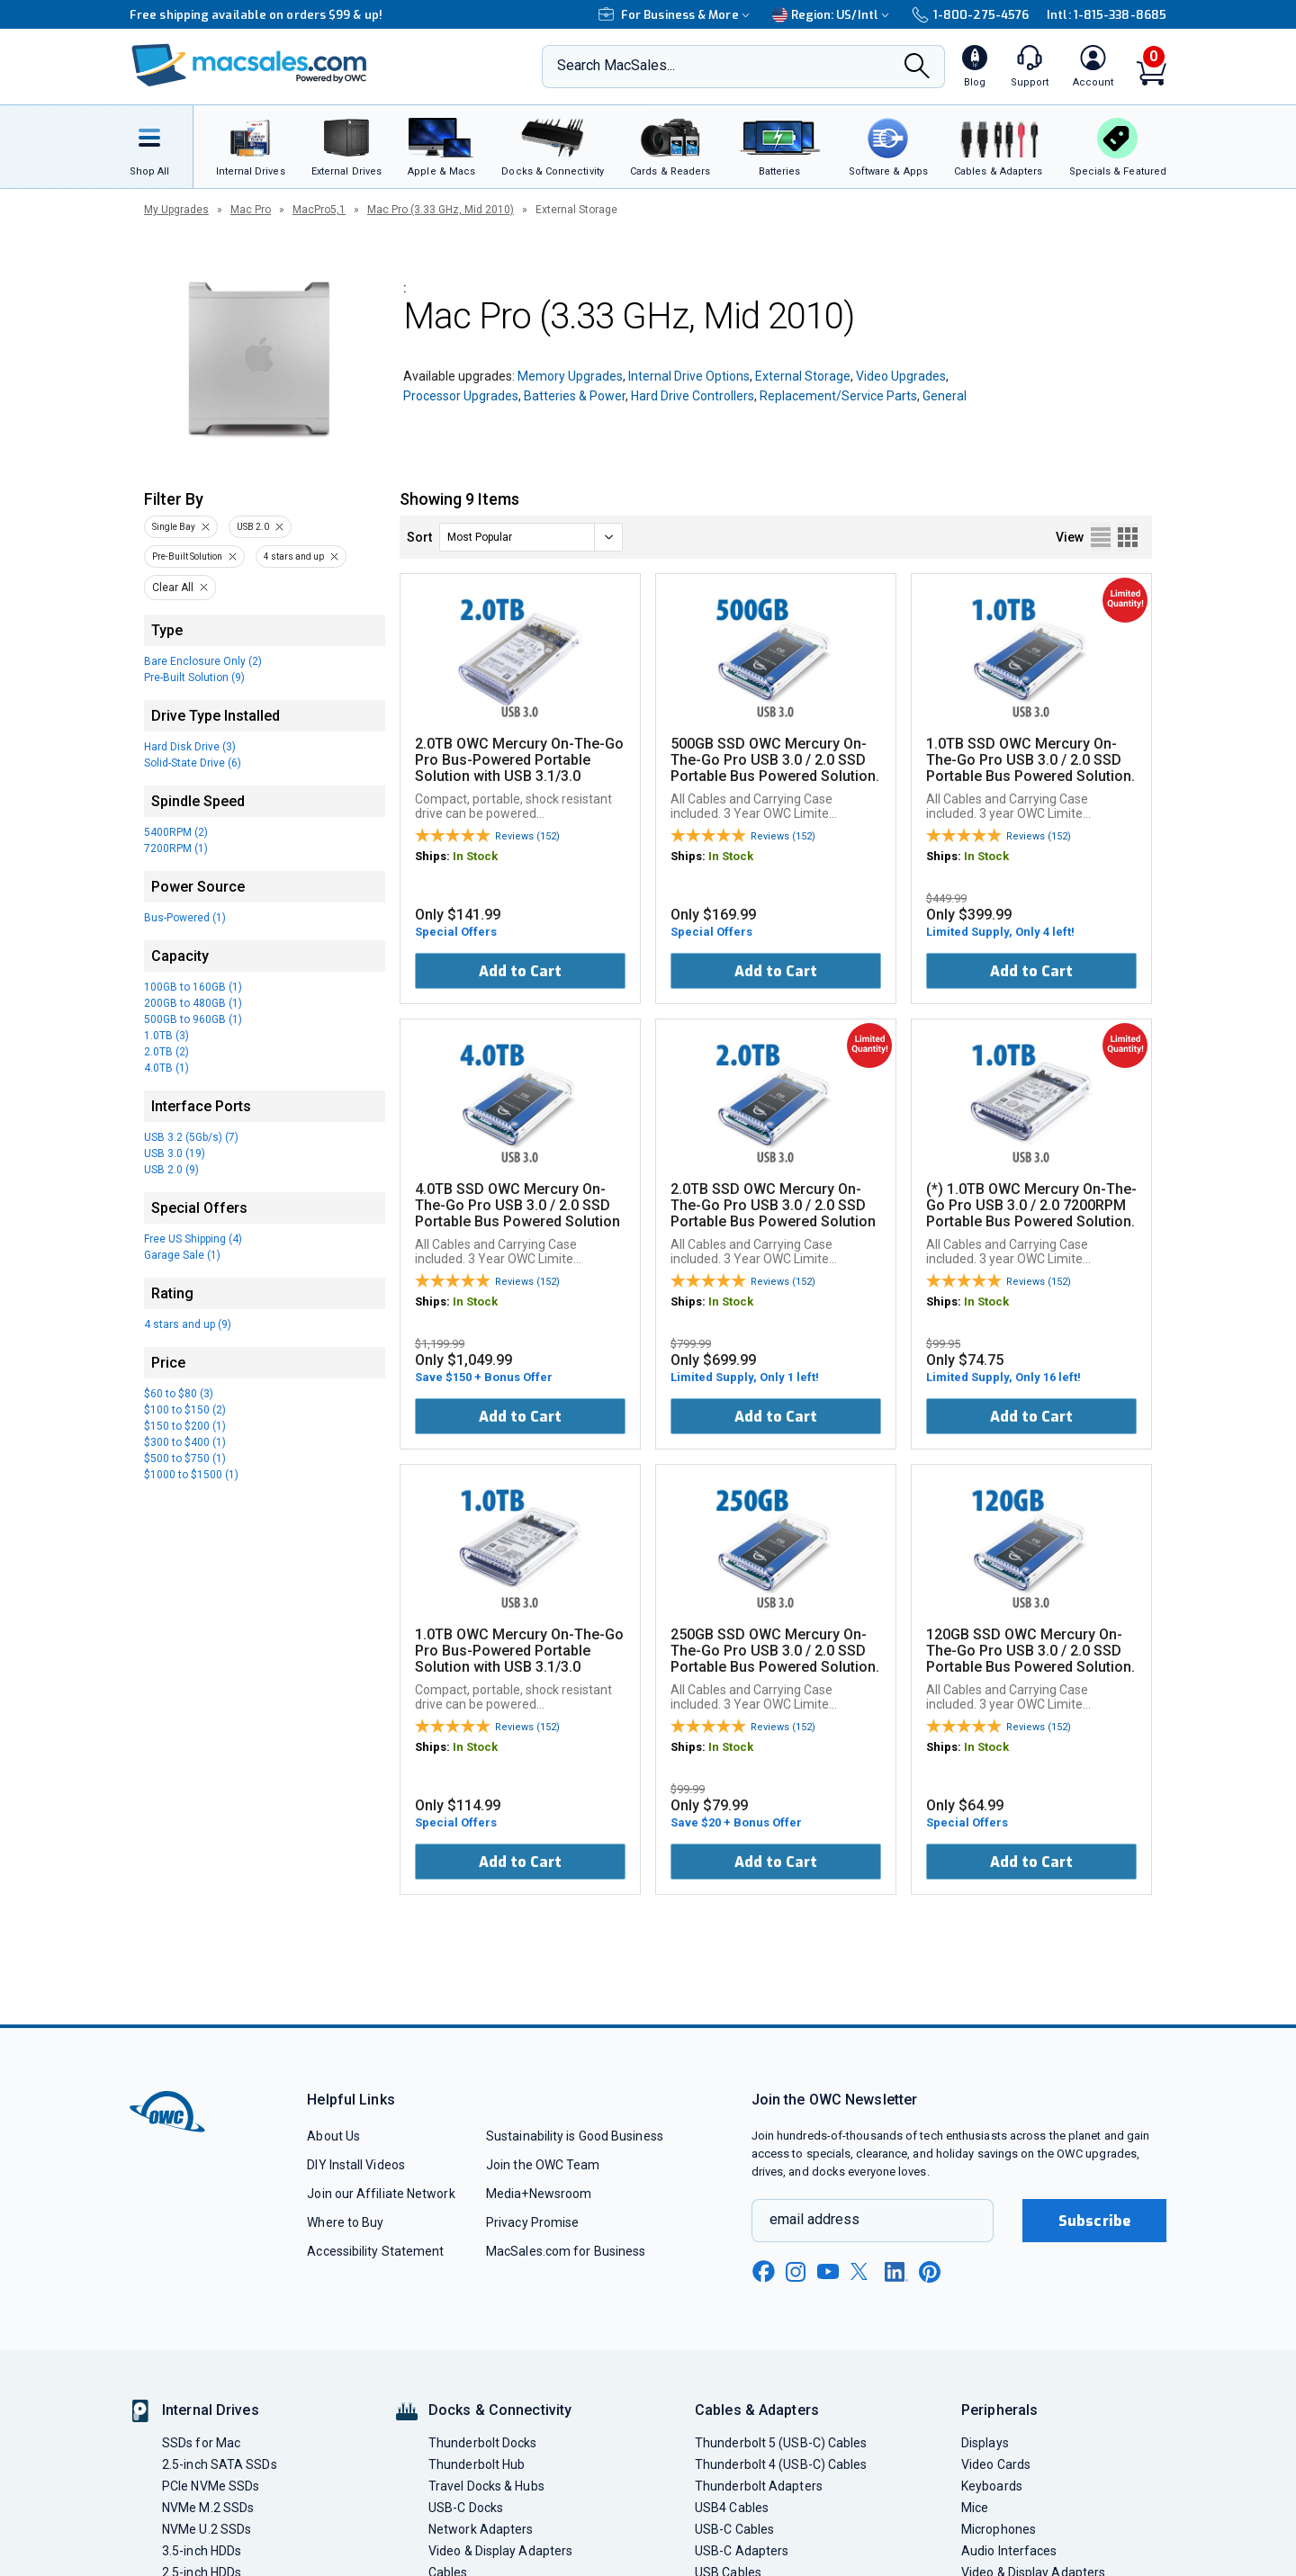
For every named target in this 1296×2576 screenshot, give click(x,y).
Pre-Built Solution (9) (194, 677)
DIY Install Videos (356, 2165)
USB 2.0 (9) (171, 1169)
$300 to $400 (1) (185, 1442)
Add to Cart (520, 971)
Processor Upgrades (460, 396)
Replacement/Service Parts (838, 396)
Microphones (998, 2529)
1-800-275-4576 (970, 14)
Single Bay (173, 527)
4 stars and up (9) (187, 1324)
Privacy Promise (532, 2222)
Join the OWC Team (543, 2165)
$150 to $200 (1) (185, 1426)
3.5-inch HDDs (201, 2551)
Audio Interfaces (1009, 2551)
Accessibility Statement (375, 2251)
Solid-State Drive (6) (192, 763)
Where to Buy (345, 2222)
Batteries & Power (575, 396)
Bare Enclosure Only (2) (203, 661)
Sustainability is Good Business (574, 2136)
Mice (974, 2507)
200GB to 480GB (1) (193, 1003)
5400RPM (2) (176, 832)
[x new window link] (862, 2271)
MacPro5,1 (319, 209)
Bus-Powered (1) (185, 917)
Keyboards (991, 2486)
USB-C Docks (465, 2507)
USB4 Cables (732, 2507)
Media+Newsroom (538, 2193)
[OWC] (249, 67)
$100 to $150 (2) (185, 1410)
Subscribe (1094, 2221)
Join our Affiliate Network (380, 2193)
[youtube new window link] (828, 2271)
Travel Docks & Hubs (486, 2486)
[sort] (531, 537)
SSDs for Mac (201, 2443)
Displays (985, 2443)
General (944, 396)
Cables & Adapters (757, 2410)
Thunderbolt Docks (482, 2443)
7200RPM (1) (176, 848)
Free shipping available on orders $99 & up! (256, 14)
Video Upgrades (901, 376)
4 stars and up (294, 556)
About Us (333, 2136)
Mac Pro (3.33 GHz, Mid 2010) (440, 209)
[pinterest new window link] (929, 2272)
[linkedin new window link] (896, 2272)
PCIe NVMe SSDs (210, 2486)
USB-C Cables (734, 2529)
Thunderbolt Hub (476, 2464)
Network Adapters (480, 2529)
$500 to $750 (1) (185, 1458)
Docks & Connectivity (500, 2410)
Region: (833, 14)
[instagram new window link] (796, 2272)
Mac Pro (250, 209)
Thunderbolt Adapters (759, 2486)
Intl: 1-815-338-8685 (1106, 14)
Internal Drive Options (689, 376)
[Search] (917, 67)
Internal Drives (210, 2410)
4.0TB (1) (166, 1068)
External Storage (802, 376)
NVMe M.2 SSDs (208, 2507)
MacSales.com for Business (565, 2251)
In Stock (475, 856)
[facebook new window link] (763, 2272)
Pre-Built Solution (187, 556)
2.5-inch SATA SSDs (219, 2464)
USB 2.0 (253, 527)
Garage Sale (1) (182, 1255)
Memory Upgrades (570, 376)
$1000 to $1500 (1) (191, 1474)
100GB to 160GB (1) (193, 987)
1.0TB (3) (166, 1035)
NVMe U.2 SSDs (206, 2529)
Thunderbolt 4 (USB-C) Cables (781, 2464)
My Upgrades (176, 209)
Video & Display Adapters (500, 2551)
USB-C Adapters (741, 2551)
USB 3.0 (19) (174, 1153)
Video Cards (995, 2464)
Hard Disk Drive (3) (190, 746)
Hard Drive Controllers (692, 396)
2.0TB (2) (166, 1052)
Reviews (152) (527, 836)
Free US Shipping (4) (193, 1239)
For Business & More (676, 14)
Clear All (173, 587)
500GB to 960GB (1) (193, 1019)
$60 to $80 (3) (178, 1393)
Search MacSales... (616, 65)
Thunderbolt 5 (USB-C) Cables (781, 2443)
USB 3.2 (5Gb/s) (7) (191, 1137)
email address (815, 2219)
